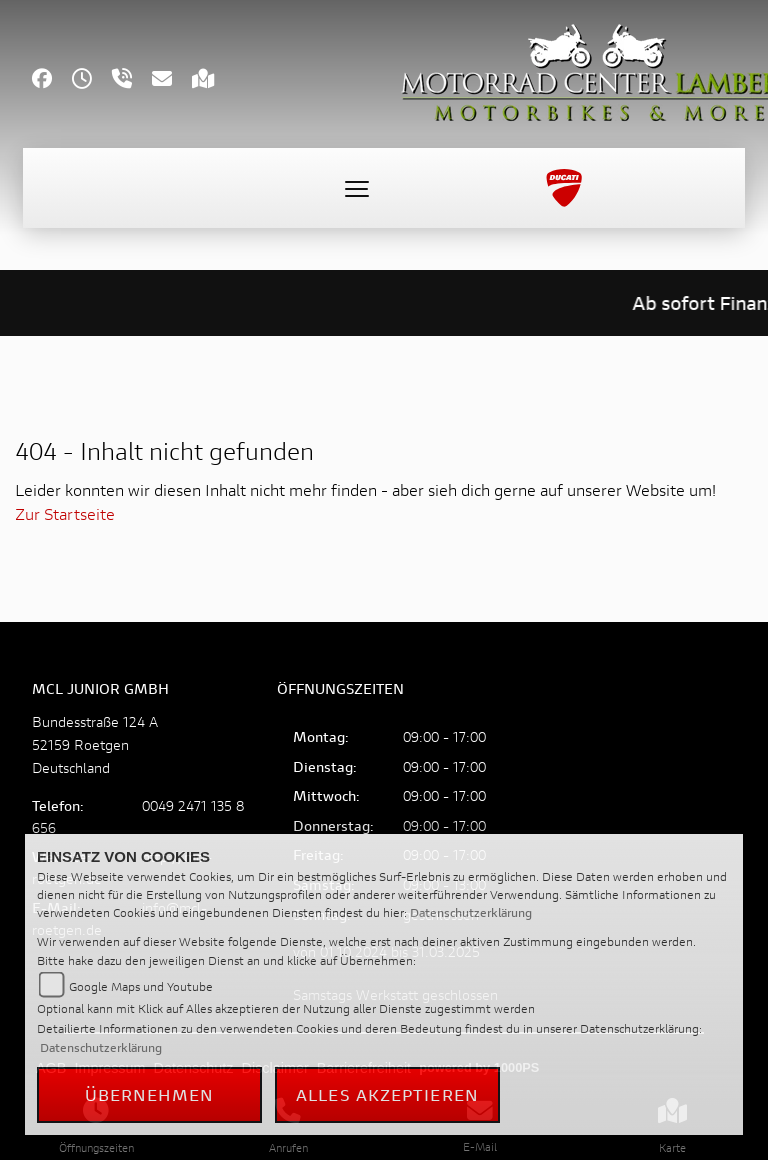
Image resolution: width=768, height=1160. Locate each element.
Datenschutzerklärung (471, 912)
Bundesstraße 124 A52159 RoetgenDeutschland (95, 744)
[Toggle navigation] (357, 188)
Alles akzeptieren (387, 1094)
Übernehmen (150, 1094)
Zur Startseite (65, 513)
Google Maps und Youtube (141, 986)
